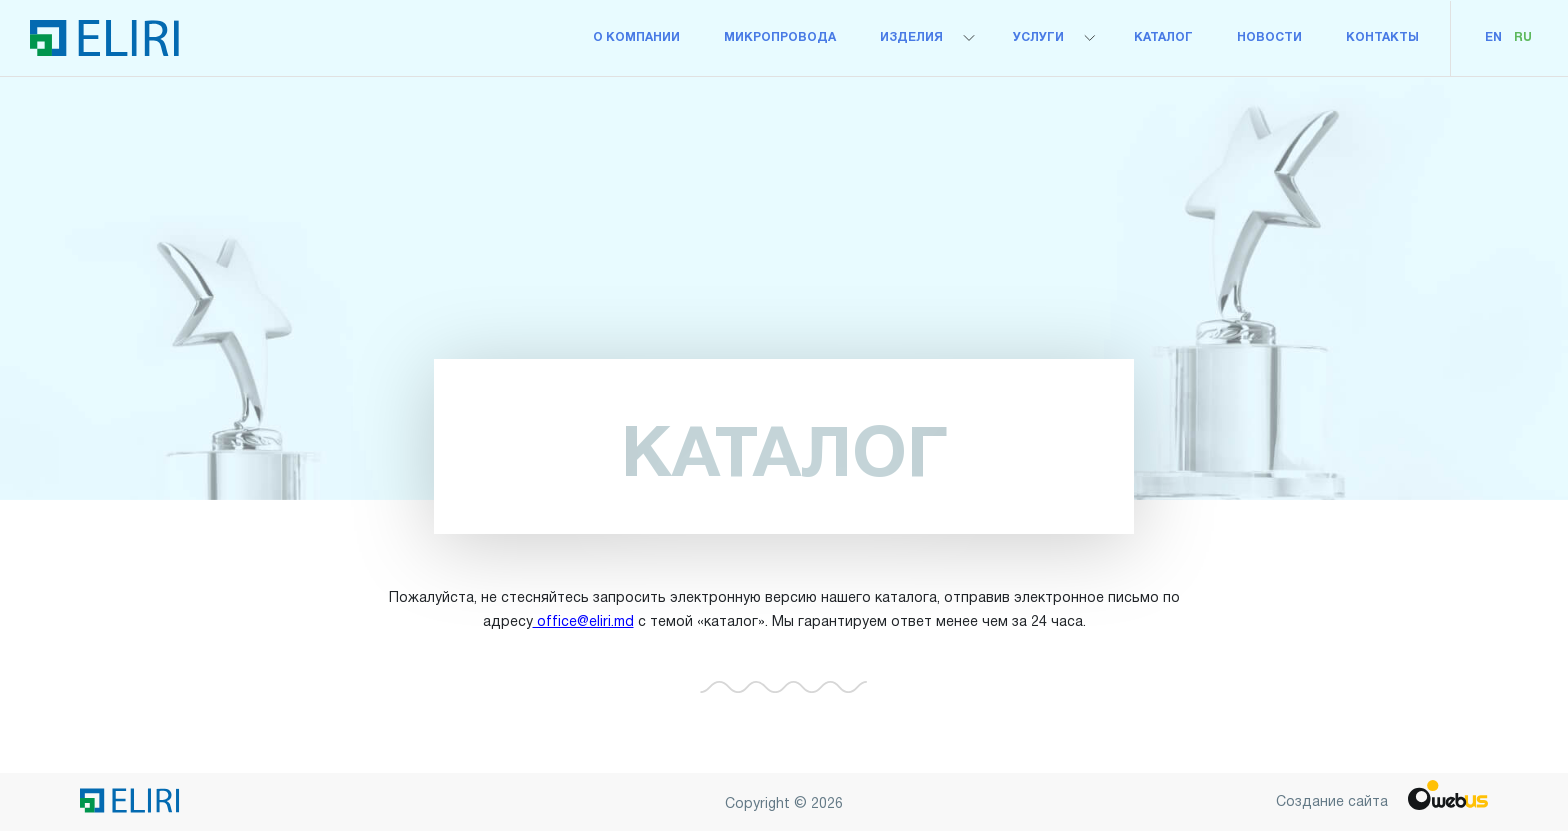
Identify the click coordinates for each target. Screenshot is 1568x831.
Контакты (1382, 37)
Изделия (911, 37)
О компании (636, 37)
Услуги (1038, 37)
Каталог (1163, 37)
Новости (1269, 37)
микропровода (780, 37)
